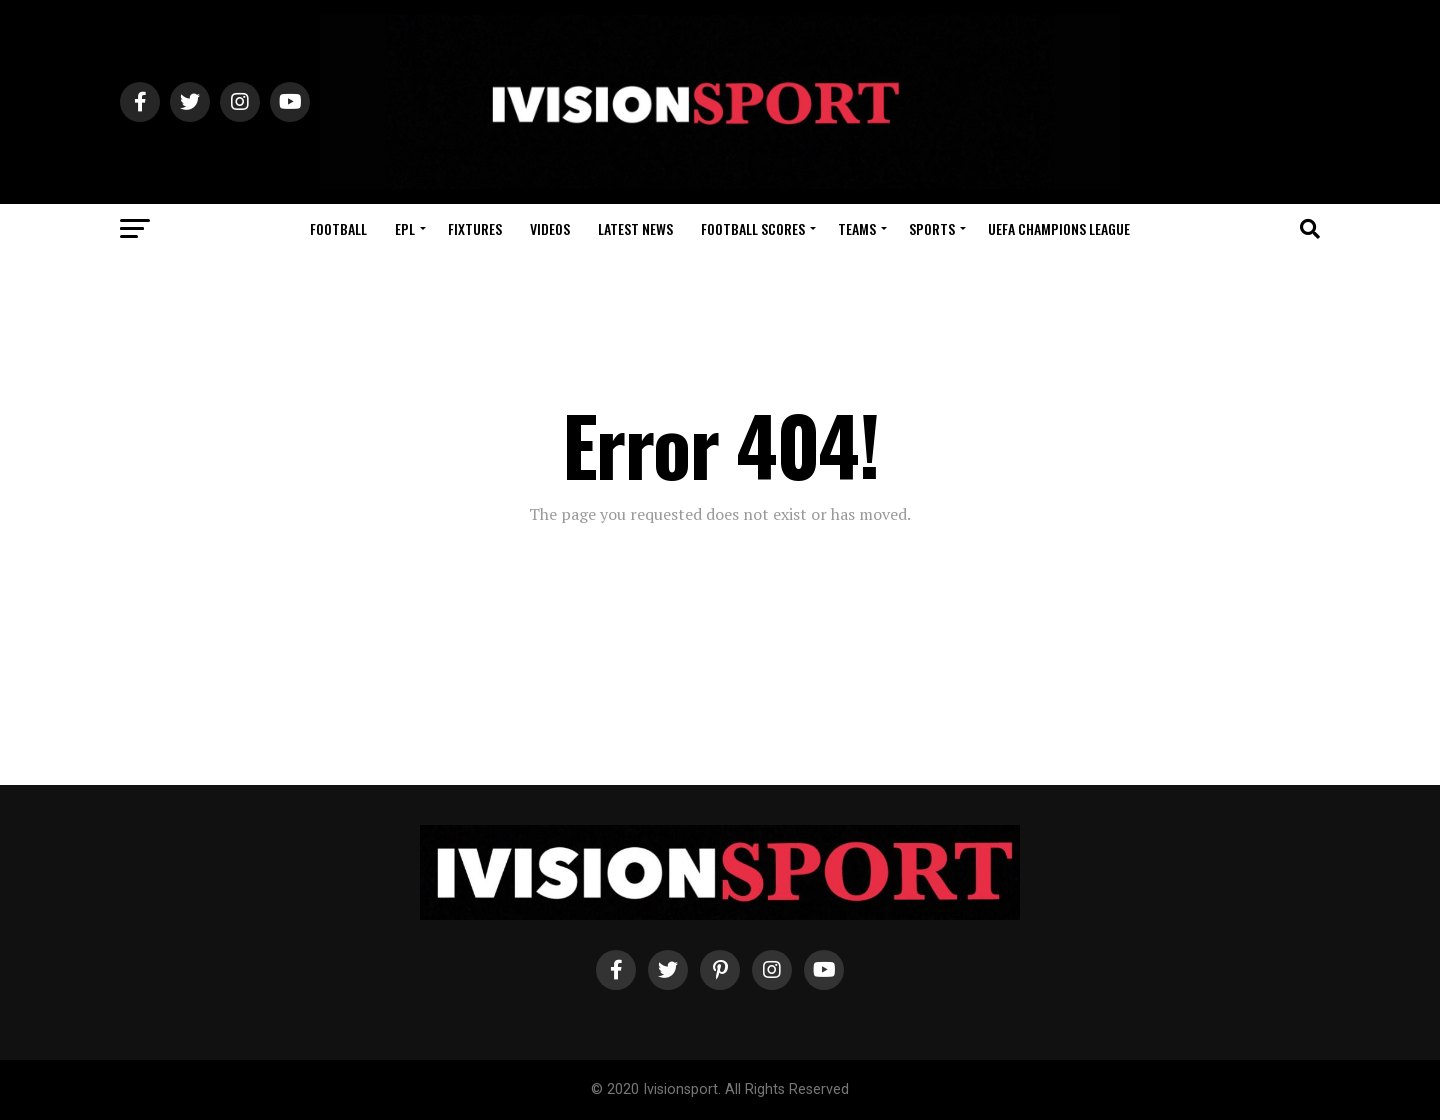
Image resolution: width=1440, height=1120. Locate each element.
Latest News (635, 228)
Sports (932, 228)
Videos (550, 228)
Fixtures (475, 228)
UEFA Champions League (1059, 228)
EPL (405, 228)
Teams (857, 228)
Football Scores (753, 228)
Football (338, 228)
